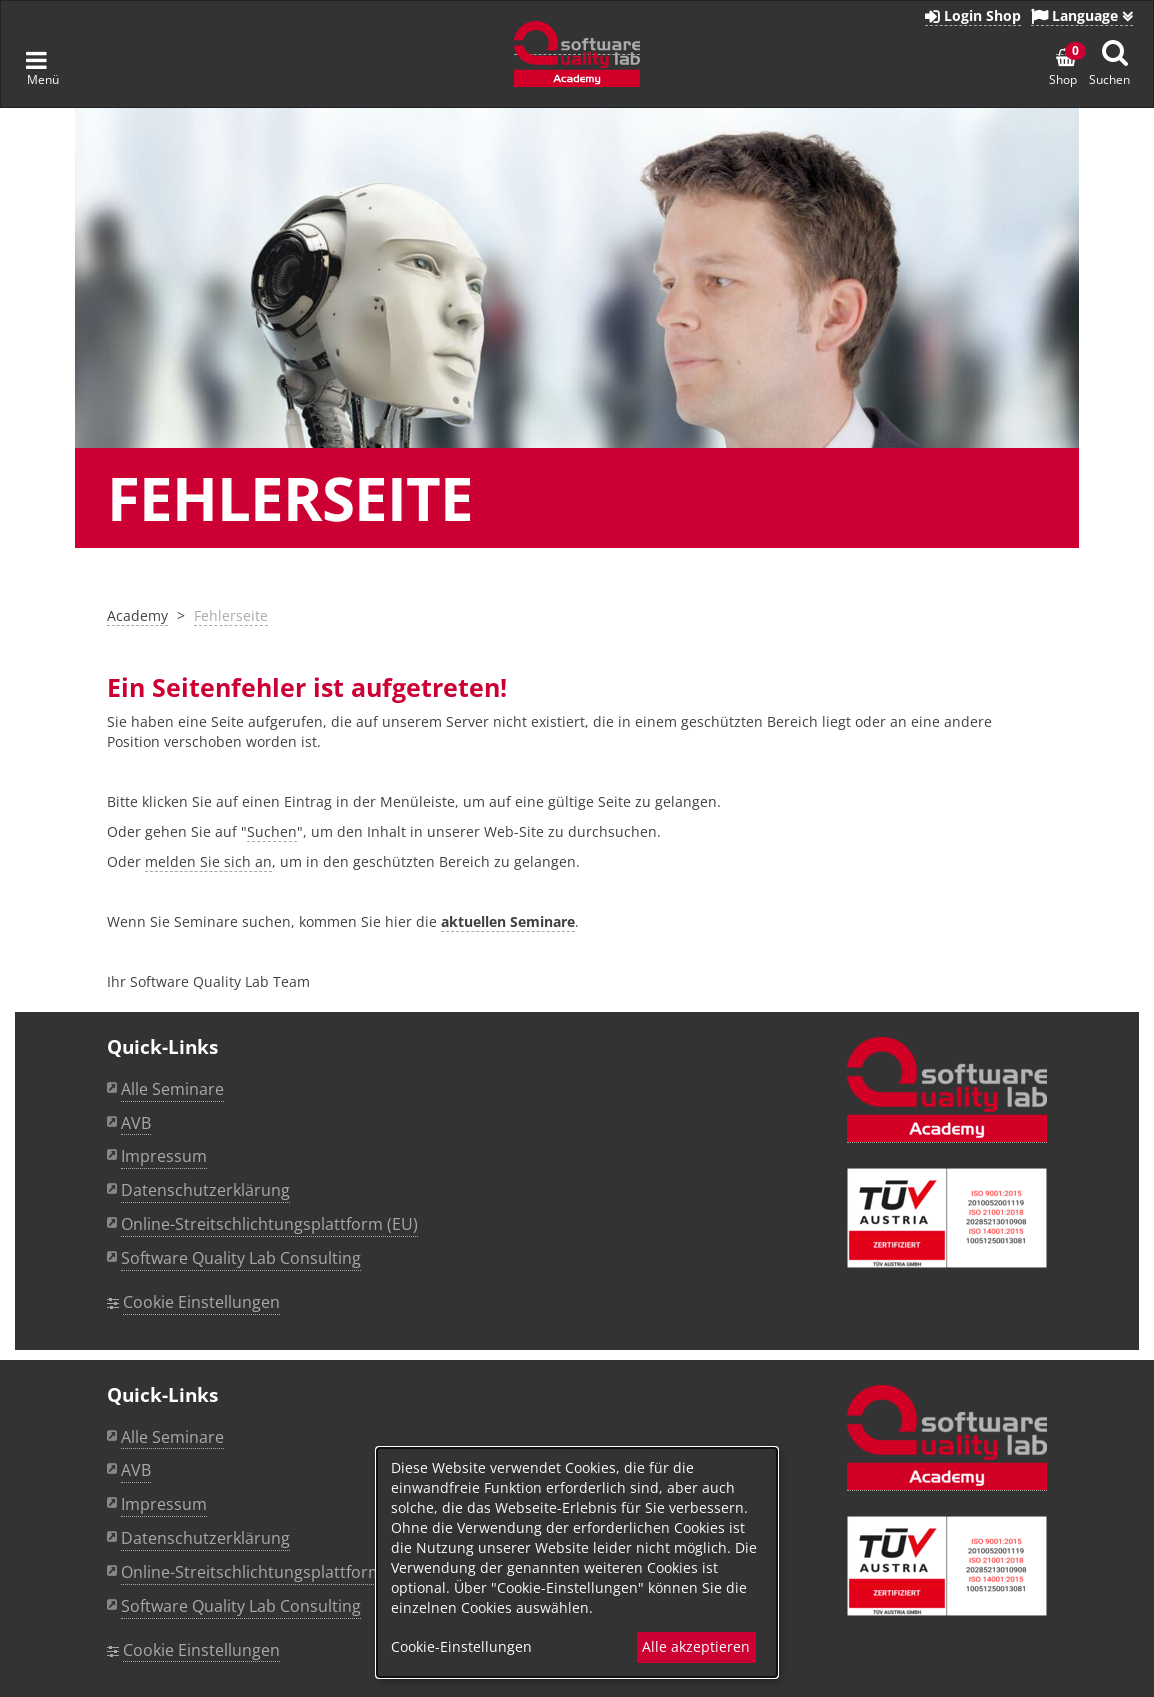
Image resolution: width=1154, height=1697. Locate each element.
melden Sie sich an (208, 861)
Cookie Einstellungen (201, 1302)
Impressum (164, 1156)
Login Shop (973, 15)
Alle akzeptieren (696, 1646)
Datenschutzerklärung (205, 1190)
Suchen (272, 831)
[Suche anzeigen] (1115, 52)
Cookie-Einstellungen (461, 1646)
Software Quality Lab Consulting (241, 1258)
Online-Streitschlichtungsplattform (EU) (269, 1224)
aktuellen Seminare (508, 921)
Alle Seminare (172, 1089)
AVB (136, 1123)
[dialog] (577, 1562)
